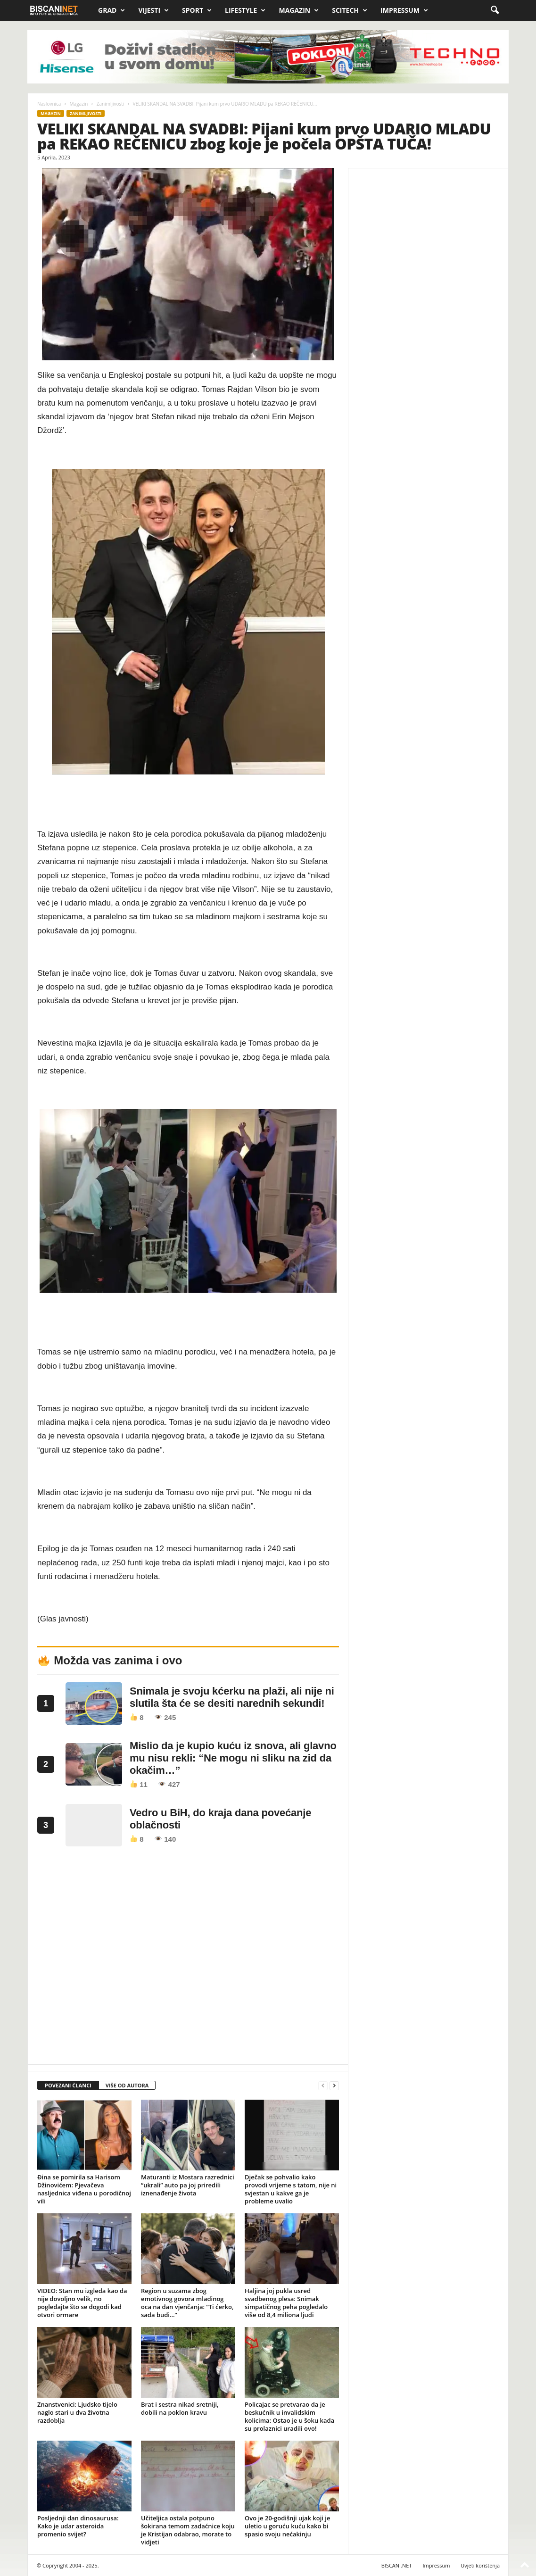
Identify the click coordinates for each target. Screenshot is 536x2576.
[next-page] (334, 2086)
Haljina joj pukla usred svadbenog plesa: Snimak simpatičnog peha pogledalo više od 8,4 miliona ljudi (286, 2302)
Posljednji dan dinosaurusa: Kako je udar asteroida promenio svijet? (78, 2526)
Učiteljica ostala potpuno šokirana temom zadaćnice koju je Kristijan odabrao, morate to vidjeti (188, 2530)
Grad (111, 10)
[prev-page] (323, 2086)
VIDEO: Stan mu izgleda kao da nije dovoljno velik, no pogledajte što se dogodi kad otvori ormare (82, 2302)
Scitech (349, 10)
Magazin (299, 10)
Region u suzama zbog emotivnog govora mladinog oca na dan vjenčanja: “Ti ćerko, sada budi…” (187, 2302)
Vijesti (153, 10)
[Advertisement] (188, 1958)
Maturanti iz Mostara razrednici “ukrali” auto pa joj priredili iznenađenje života (187, 2185)
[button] (494, 10)
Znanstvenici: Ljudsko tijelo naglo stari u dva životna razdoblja (77, 2412)
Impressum (404, 10)
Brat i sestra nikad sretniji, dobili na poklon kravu (180, 2408)
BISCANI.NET (396, 2565)
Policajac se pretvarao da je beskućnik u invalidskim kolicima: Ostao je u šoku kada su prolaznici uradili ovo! (289, 2416)
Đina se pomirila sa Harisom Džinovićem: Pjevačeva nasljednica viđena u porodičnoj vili (84, 2189)
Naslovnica (49, 103)
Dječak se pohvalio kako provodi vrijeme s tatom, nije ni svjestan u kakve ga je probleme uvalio (291, 2189)
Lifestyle (245, 10)
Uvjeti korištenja (480, 2565)
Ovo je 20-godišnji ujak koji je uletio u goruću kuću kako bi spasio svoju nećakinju (287, 2526)
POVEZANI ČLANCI (68, 2085)
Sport (197, 10)
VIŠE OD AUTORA (127, 2085)
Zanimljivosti (110, 103)
